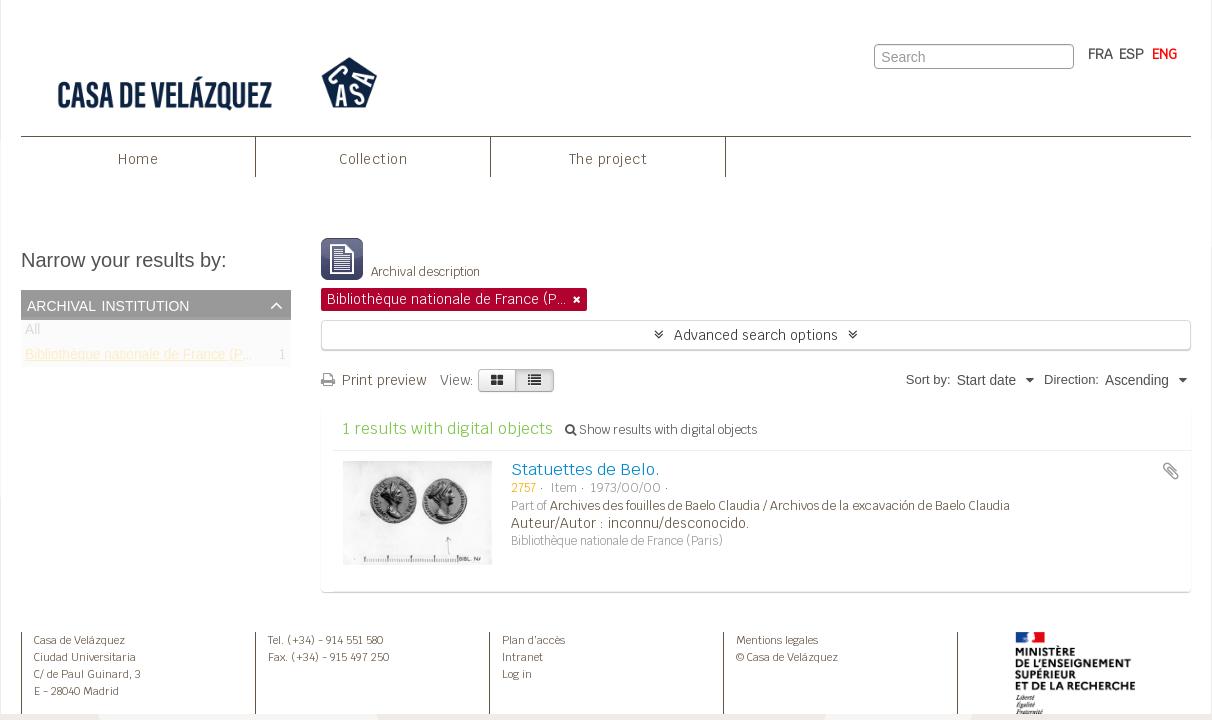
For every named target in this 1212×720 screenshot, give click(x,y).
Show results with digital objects (661, 430)
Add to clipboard (1171, 471)
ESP (1131, 54)
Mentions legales (777, 640)
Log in (517, 674)
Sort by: (928, 379)
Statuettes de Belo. (585, 469)
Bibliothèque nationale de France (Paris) (147, 357)
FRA (1100, 54)
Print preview (373, 380)
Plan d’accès (533, 640)
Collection (373, 159)
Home (138, 159)
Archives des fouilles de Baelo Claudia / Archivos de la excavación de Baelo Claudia (780, 506)
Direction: (1071, 379)
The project (608, 159)
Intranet (522, 657)
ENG (1164, 54)
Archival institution (108, 304)
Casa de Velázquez (79, 640)
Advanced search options (756, 335)
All (32, 333)
